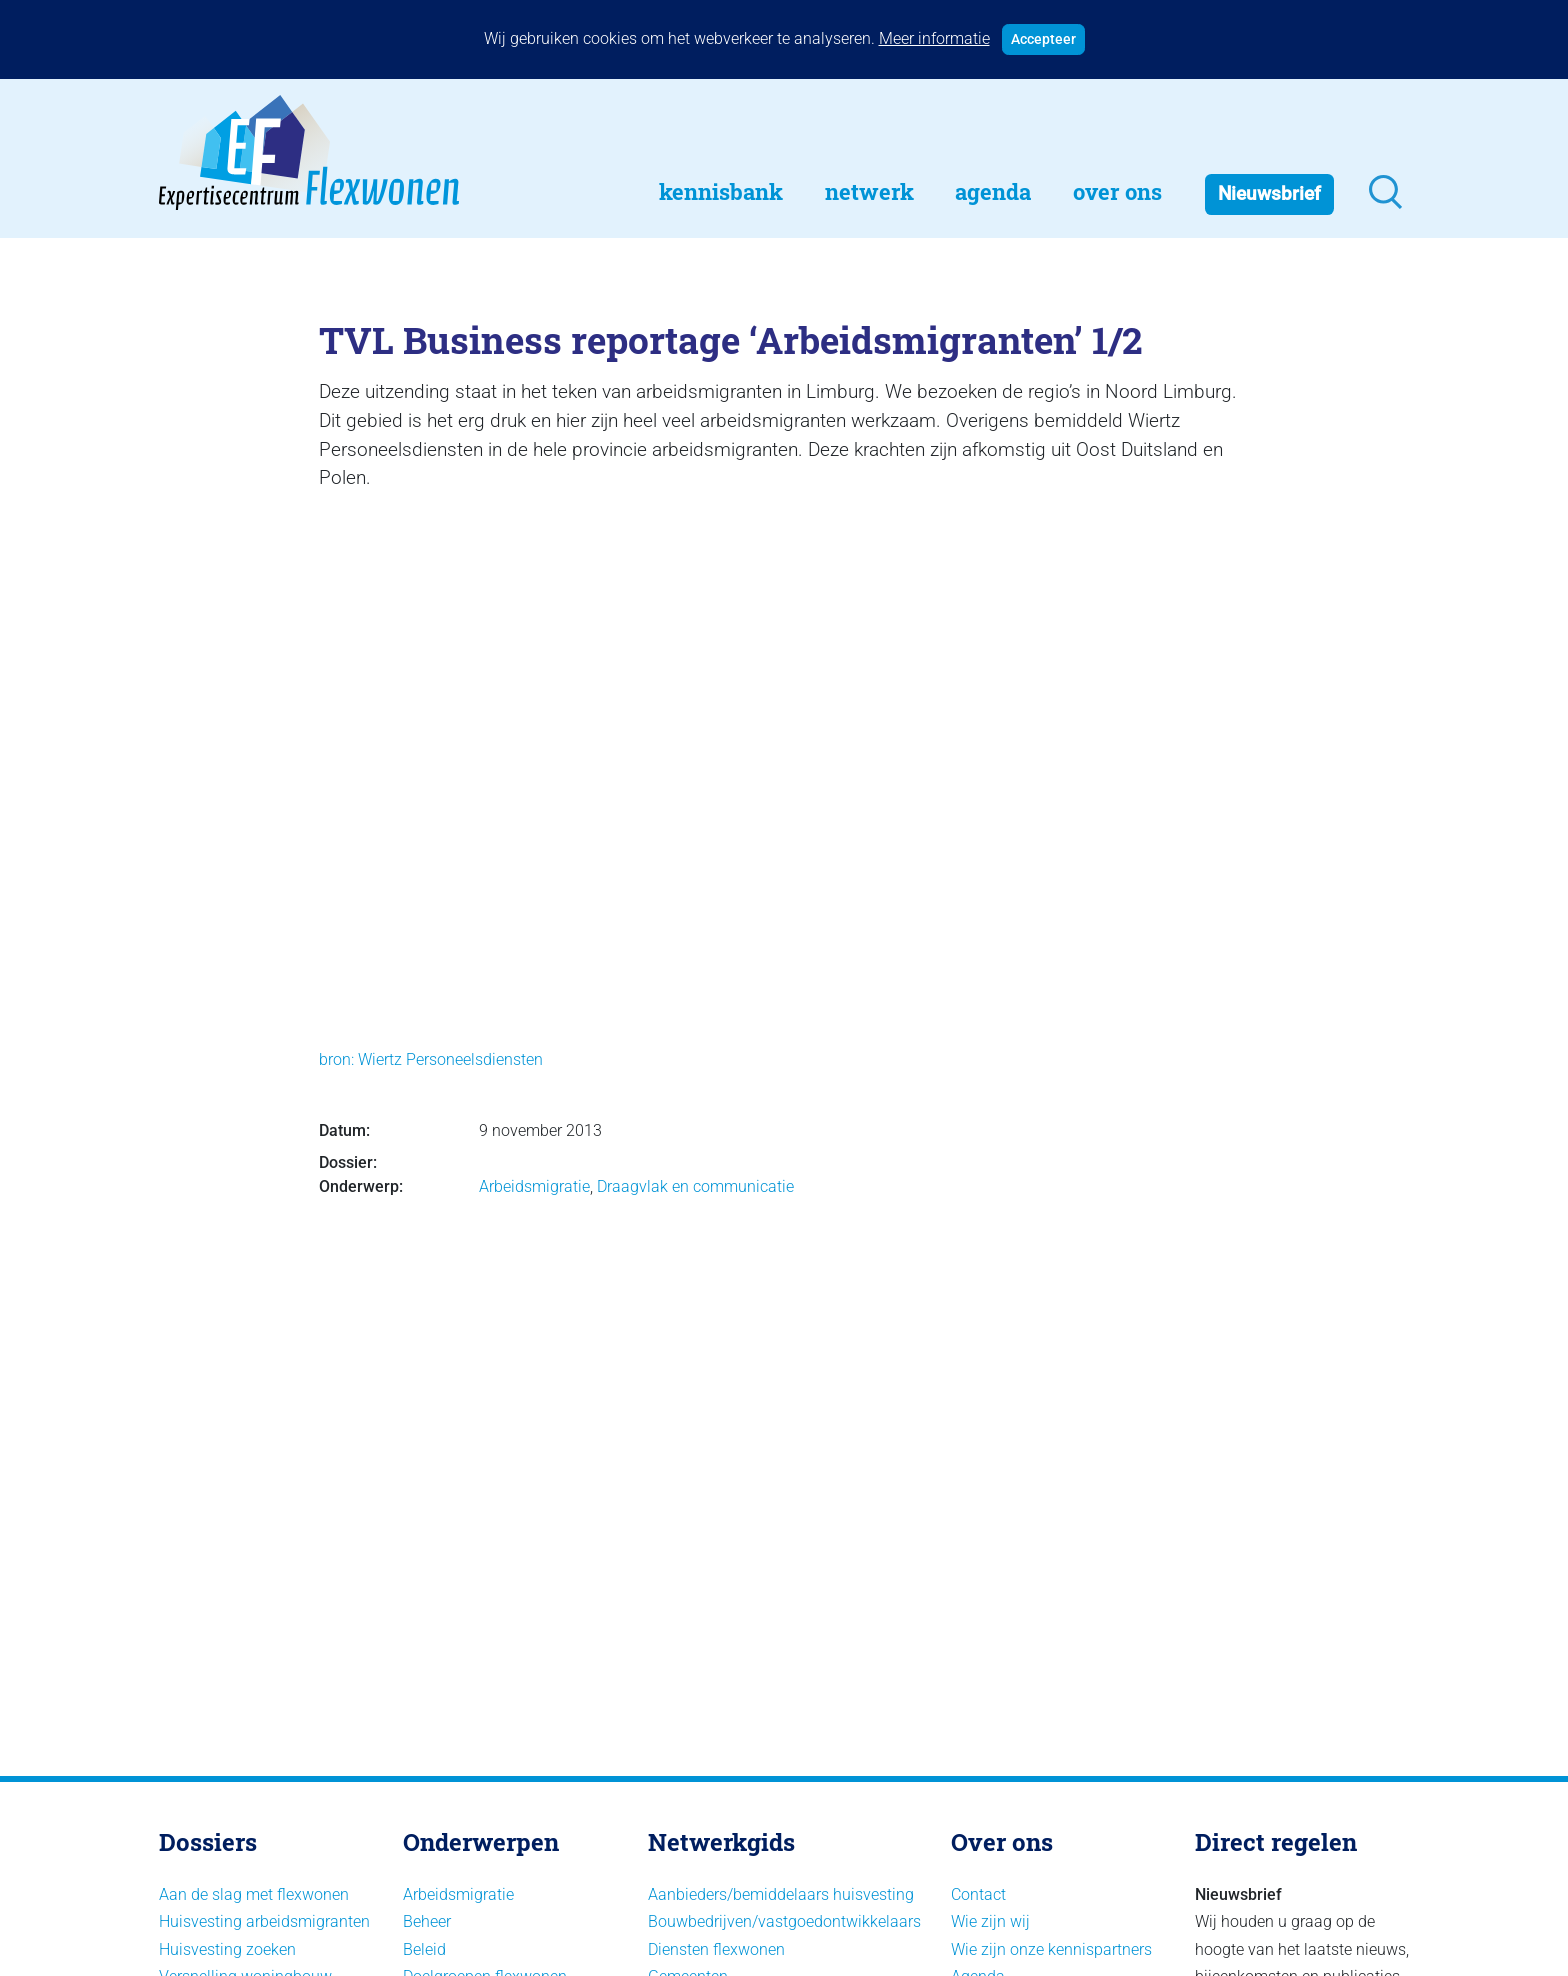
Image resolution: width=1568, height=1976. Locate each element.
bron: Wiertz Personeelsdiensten (431, 1059)
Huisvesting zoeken (227, 1949)
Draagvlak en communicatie (695, 1186)
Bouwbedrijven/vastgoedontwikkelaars (784, 1921)
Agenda (993, 191)
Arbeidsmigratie (534, 1186)
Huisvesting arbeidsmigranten (264, 1921)
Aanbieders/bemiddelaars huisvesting (781, 1894)
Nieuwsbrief (1269, 193)
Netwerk (869, 191)
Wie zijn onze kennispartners (1051, 1949)
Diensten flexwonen (716, 1949)
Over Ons (1117, 191)
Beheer (427, 1921)
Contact (978, 1894)
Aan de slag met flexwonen (254, 1894)
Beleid (424, 1949)
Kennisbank (721, 191)
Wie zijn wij (990, 1921)
